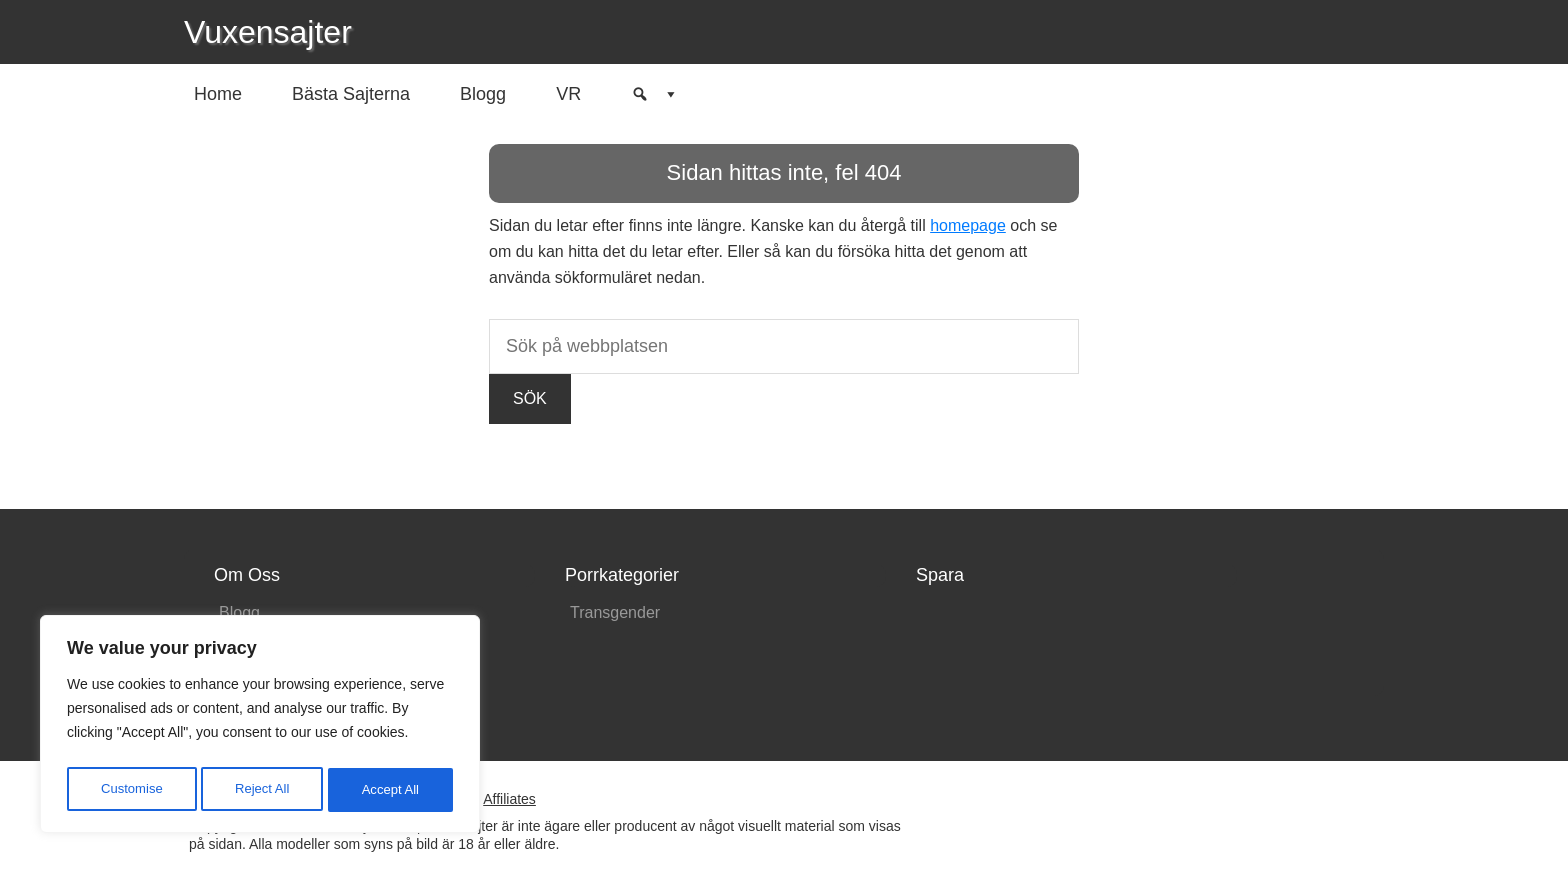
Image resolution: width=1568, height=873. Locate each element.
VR (568, 94)
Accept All (391, 790)
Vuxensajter (268, 32)
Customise (131, 790)
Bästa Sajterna (351, 94)
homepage (968, 225)
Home (218, 94)
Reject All (262, 790)
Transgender (615, 612)
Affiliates (509, 799)
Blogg (483, 94)
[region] (260, 728)
